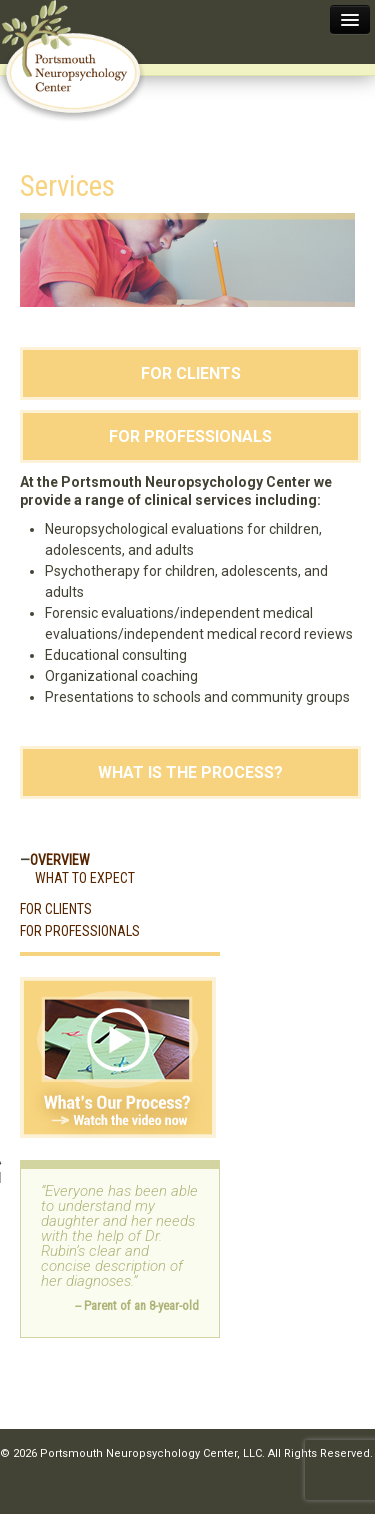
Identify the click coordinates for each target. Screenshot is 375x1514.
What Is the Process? (190, 772)
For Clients (191, 373)
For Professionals (190, 436)
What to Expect (85, 878)
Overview (60, 860)
